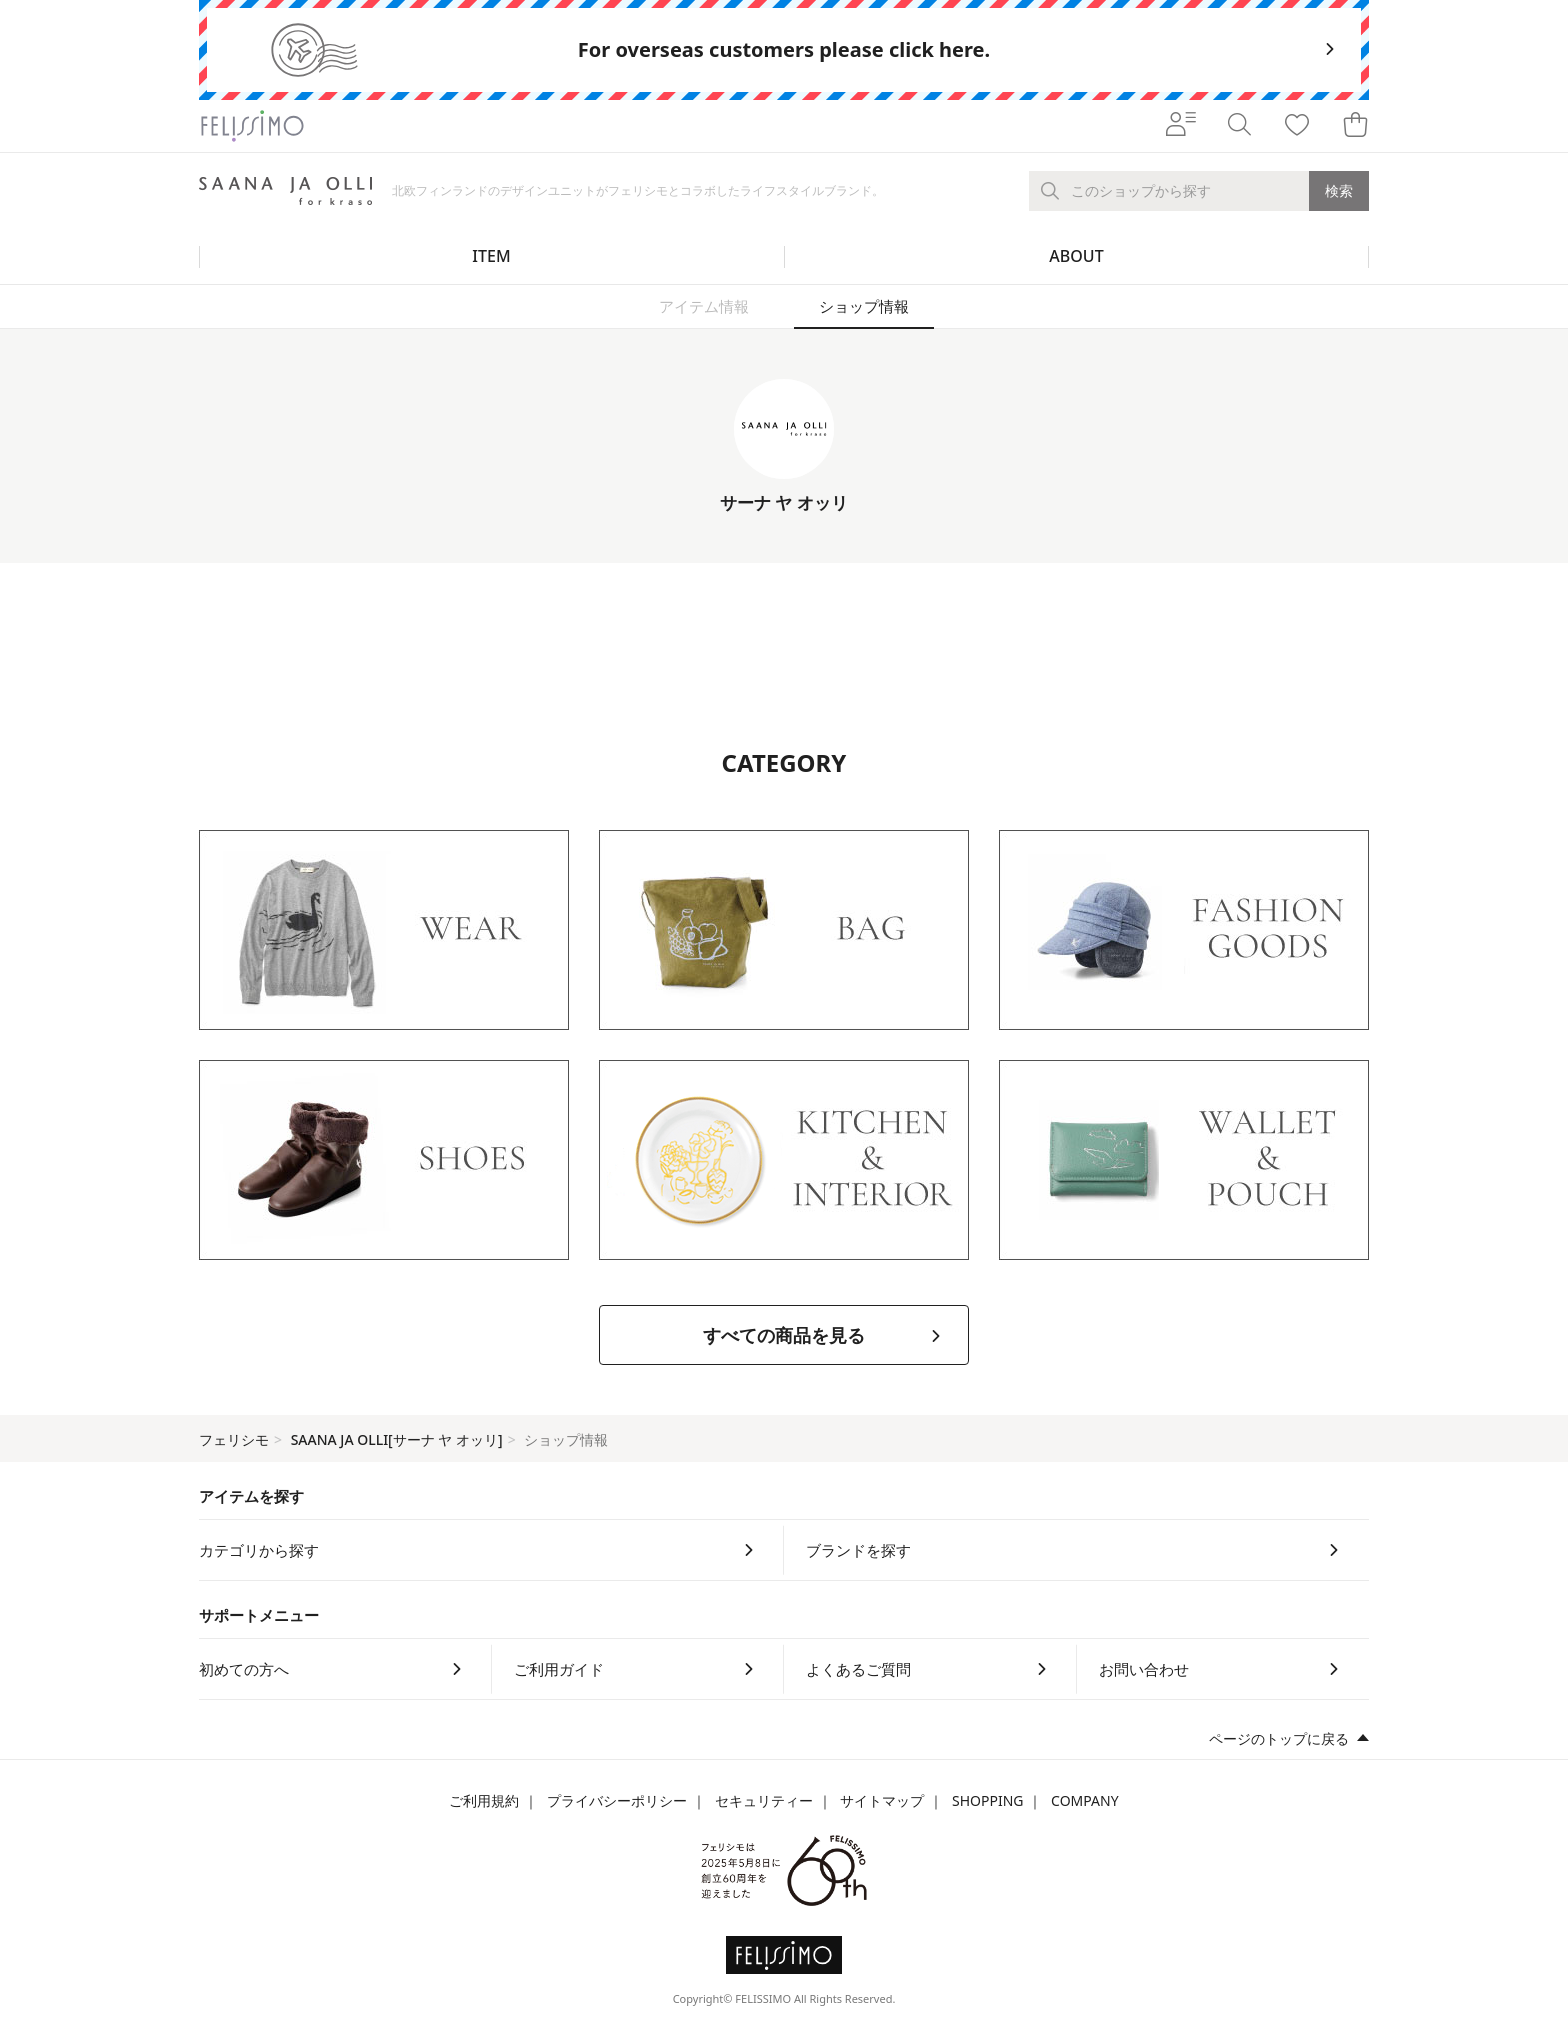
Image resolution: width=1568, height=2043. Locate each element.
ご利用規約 (484, 1800)
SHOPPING (988, 1800)
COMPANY (1084, 1800)
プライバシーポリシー (617, 1800)
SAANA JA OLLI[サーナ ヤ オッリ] (397, 1439)
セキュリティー (764, 1800)
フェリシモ (234, 1439)
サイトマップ (882, 1800)
